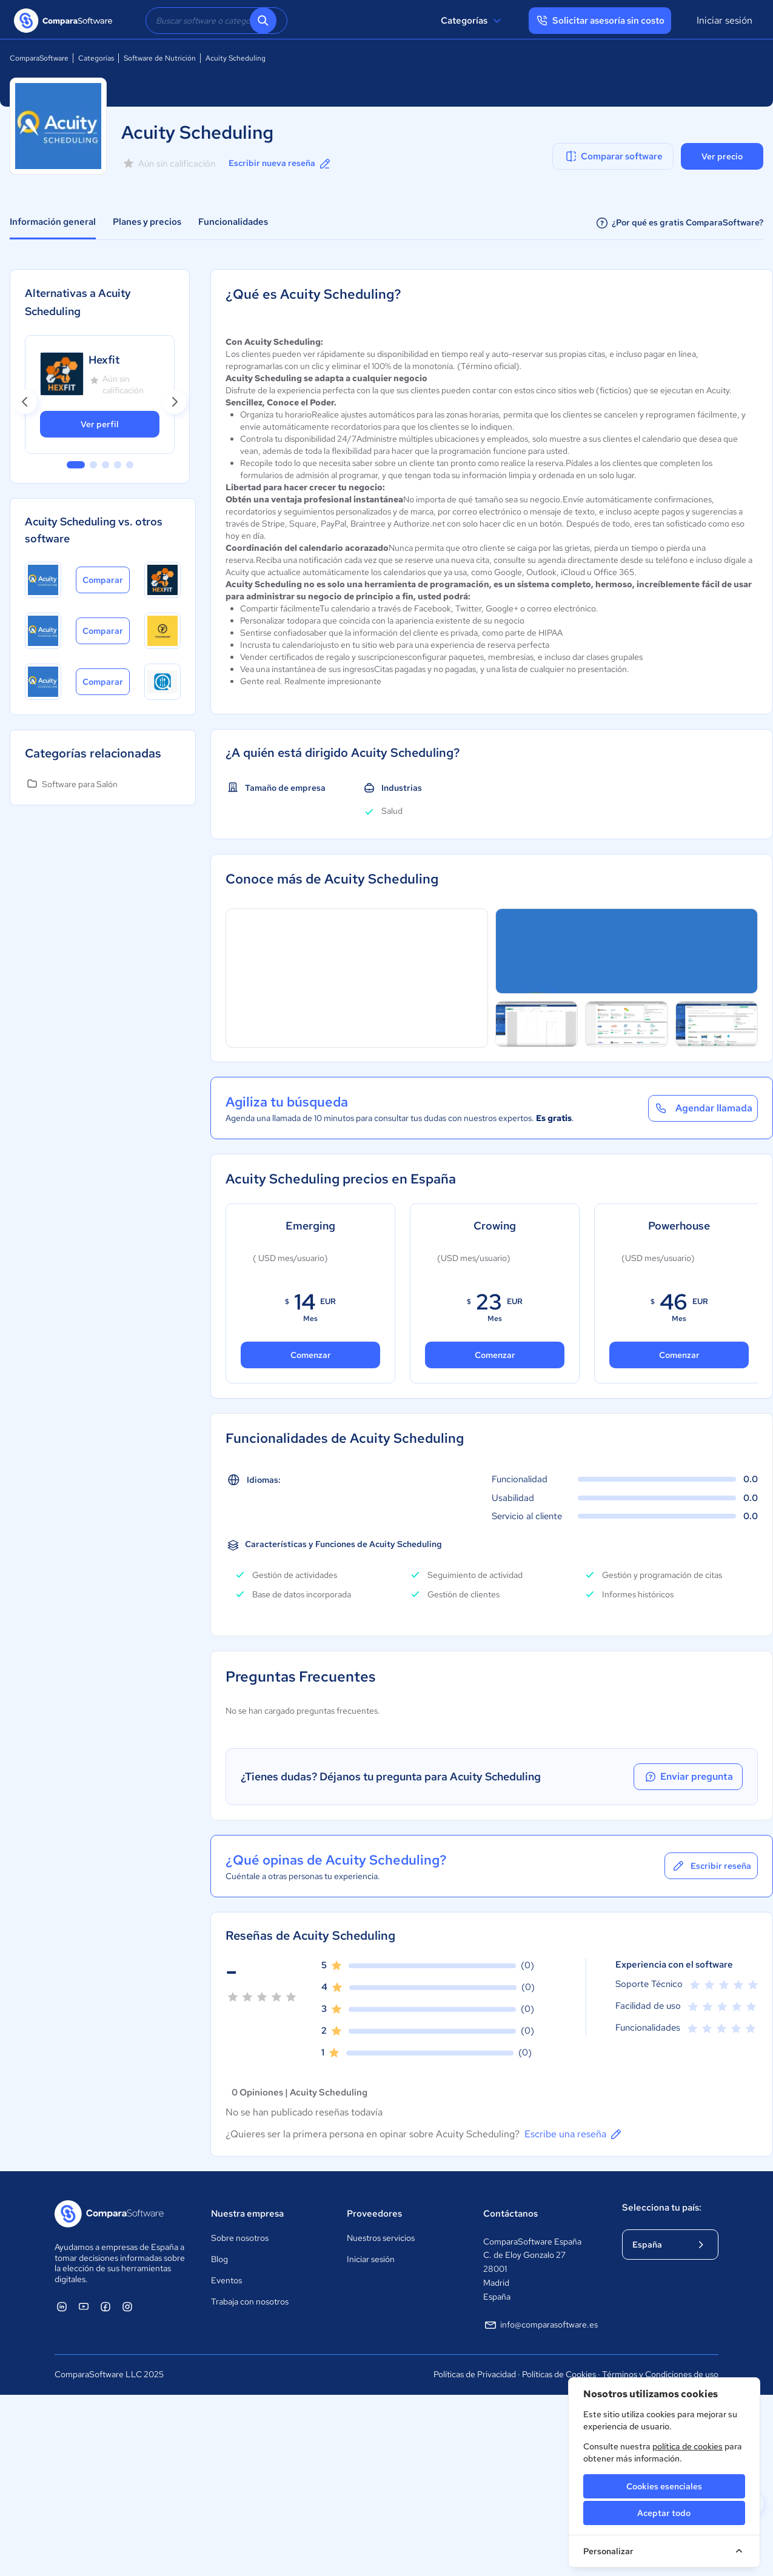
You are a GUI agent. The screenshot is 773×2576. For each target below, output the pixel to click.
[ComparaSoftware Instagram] (127, 2306)
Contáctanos (510, 2214)
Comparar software (613, 156)
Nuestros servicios (381, 2237)
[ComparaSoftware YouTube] (83, 2306)
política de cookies (687, 2446)
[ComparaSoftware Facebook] (105, 2306)
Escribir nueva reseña (280, 163)
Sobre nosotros (240, 2237)
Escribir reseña (711, 1866)
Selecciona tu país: (661, 2208)
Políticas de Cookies (559, 2374)
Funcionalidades (233, 222)
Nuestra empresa (247, 2214)
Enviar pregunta (688, 1776)
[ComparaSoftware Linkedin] (62, 2306)
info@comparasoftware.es (540, 2325)
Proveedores (374, 2214)
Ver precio (722, 156)
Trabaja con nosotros (250, 2301)
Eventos (226, 2280)
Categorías (472, 20)
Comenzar (310, 1355)
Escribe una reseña (573, 2134)
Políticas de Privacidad (474, 2374)
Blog (219, 2259)
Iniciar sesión (724, 20)
